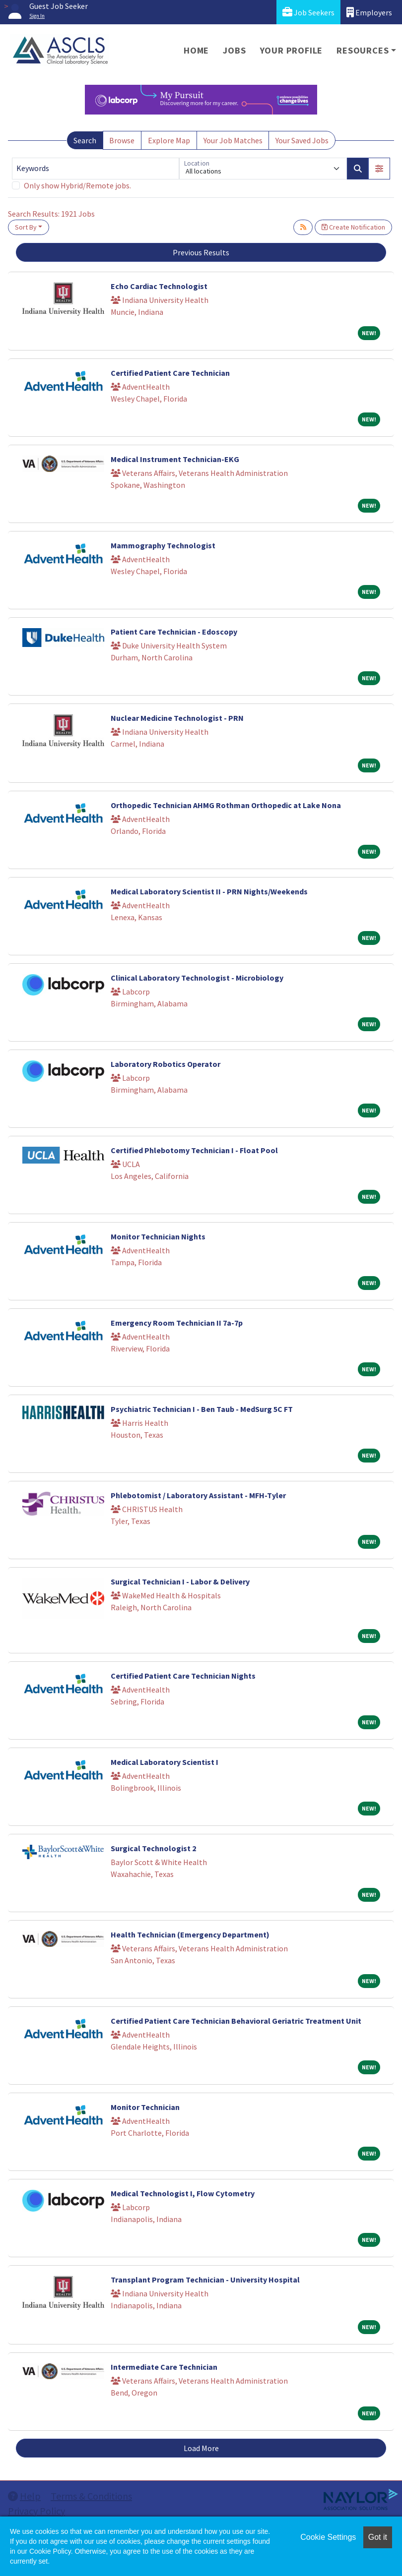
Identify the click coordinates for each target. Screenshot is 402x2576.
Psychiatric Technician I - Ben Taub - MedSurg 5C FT (202, 1409)
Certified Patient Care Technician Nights (183, 1676)
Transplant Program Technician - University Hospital (205, 2279)
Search (84, 140)
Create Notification (353, 227)
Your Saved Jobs (302, 140)
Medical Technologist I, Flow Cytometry (183, 2193)
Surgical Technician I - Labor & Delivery (180, 1581)
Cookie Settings (328, 2537)
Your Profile (291, 50)
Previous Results (201, 252)
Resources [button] (362, 50)
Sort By (26, 227)
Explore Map (169, 140)
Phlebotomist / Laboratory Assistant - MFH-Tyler (198, 1495)
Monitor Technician (145, 2107)
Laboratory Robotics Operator (165, 1064)
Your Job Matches (233, 140)
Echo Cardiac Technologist (159, 286)
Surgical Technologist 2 (153, 1848)
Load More (201, 2448)
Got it (377, 2537)
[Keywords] (95, 168)
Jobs (234, 50)
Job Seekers (308, 12)
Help (24, 2496)
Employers (369, 12)
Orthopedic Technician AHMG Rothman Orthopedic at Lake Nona (226, 805)
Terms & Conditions (91, 2496)
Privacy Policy (36, 2511)
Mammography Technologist (163, 545)
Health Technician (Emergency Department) (190, 1934)
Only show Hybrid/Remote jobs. (77, 185)
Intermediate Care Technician (164, 2367)
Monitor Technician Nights (158, 1236)
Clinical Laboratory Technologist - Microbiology (197, 978)
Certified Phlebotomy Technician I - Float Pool (194, 1150)
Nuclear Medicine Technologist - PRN (177, 718)
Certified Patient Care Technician (170, 373)
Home (196, 50)
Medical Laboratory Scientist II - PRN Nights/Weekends (209, 891)
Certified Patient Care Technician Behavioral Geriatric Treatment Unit (236, 2021)
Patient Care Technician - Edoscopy (174, 632)
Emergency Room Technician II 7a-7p (177, 1323)
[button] (379, 168)
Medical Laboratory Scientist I (164, 1762)
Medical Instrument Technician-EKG (175, 459)
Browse (121, 140)
